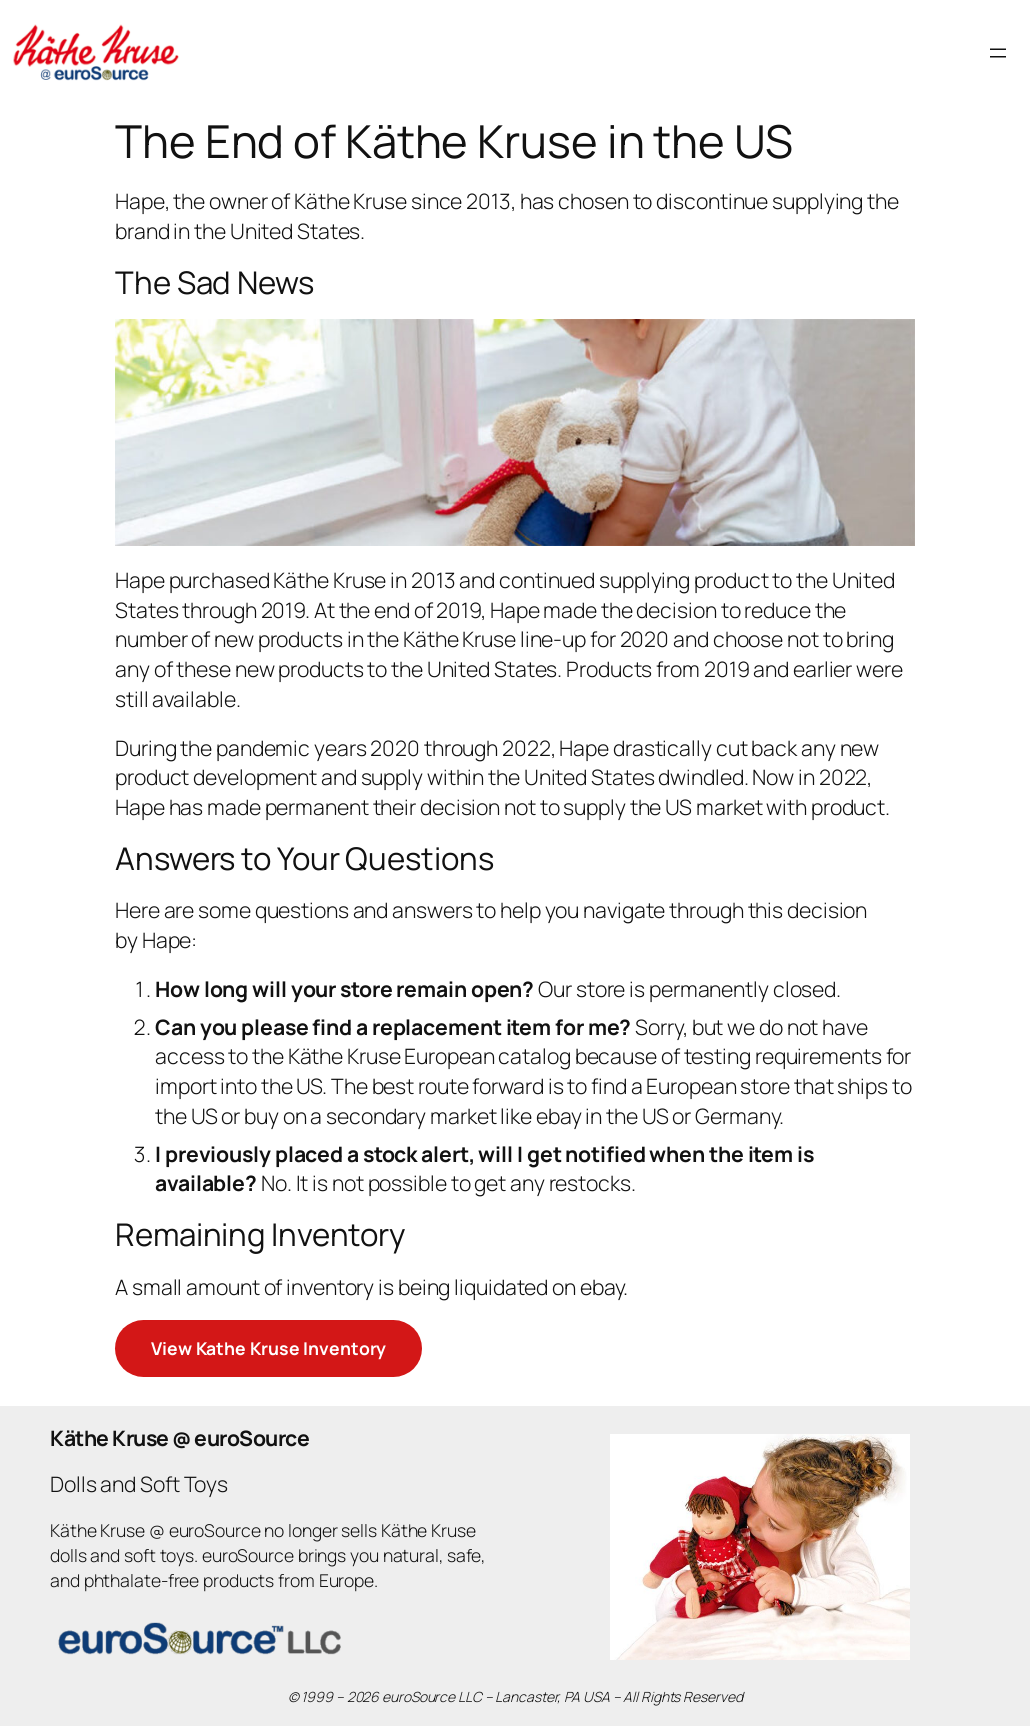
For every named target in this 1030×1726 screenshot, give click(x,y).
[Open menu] (998, 53)
